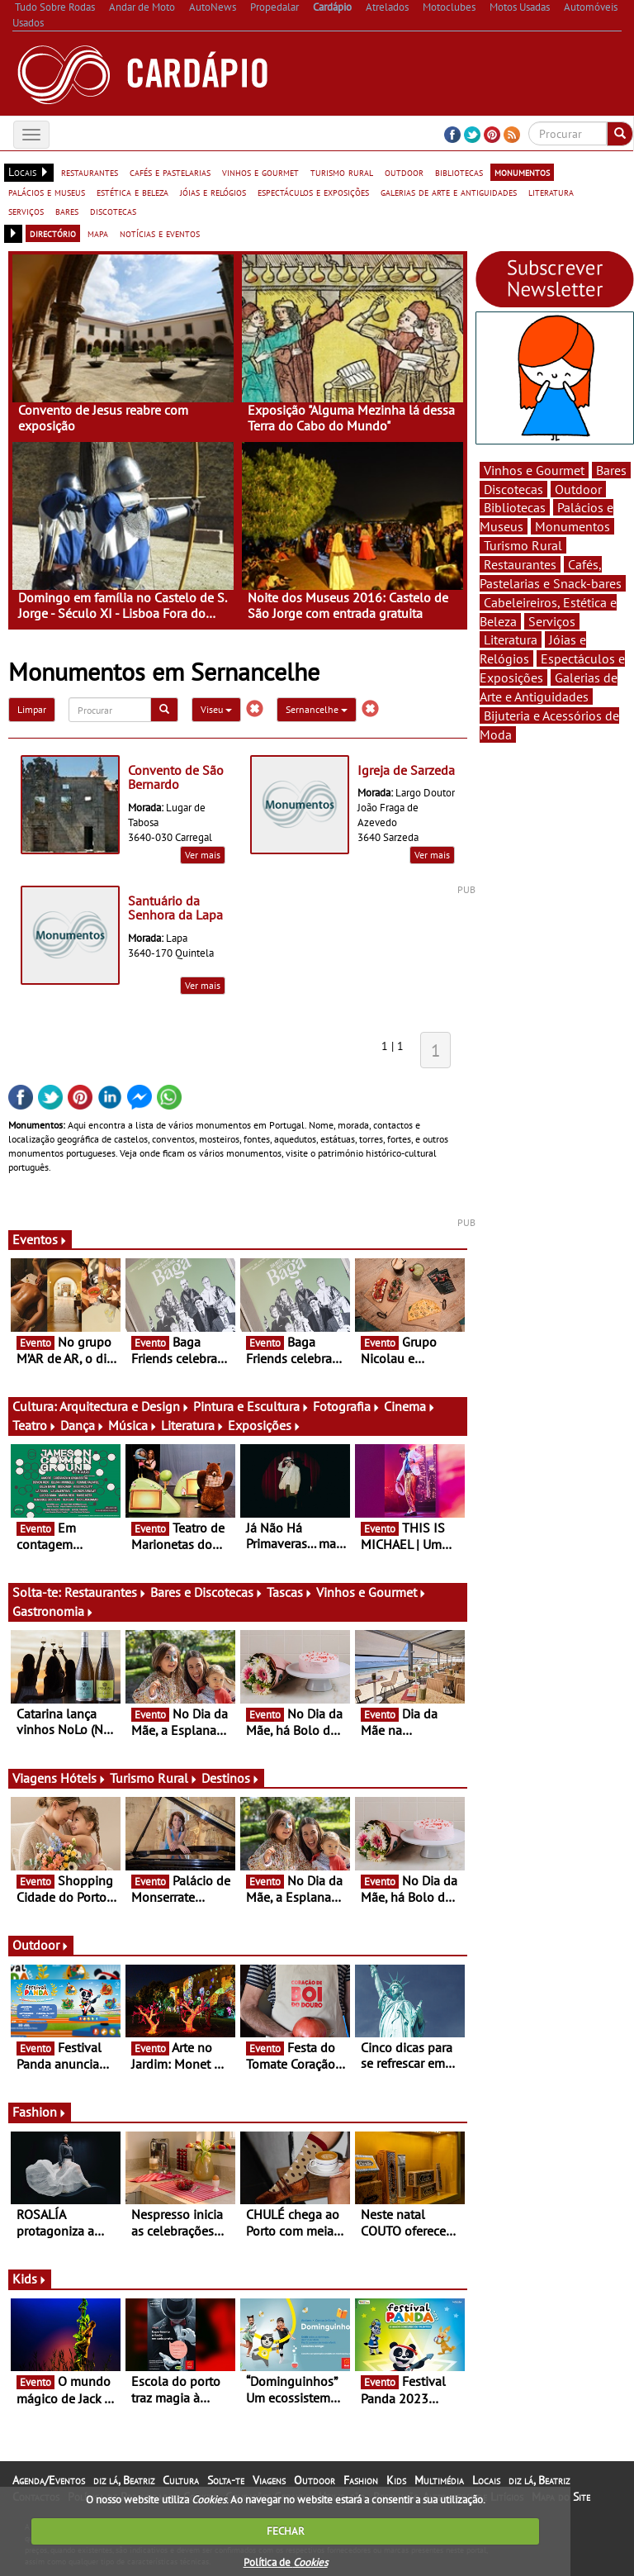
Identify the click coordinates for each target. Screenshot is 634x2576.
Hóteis (83, 1778)
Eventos (40, 1239)
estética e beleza (132, 191)
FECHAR (286, 2531)
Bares (611, 470)
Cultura (181, 2480)
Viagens (269, 2480)
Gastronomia (53, 1611)
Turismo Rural (154, 1778)
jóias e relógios (213, 191)
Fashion (39, 2111)
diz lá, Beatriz (123, 2480)
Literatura (193, 1425)
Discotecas (513, 489)
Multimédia (439, 2480)
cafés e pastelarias (170, 171)
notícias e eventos (160, 233)
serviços (26, 210)
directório (53, 233)
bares (66, 210)
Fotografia (347, 1406)
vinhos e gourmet (260, 171)
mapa (98, 233)
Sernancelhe (317, 709)
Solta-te (225, 2480)
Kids (29, 2278)
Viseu (216, 709)
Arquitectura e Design (124, 1406)
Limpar (31, 709)
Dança (82, 1425)
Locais (486, 2480)
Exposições (264, 1425)
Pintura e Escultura (251, 1406)
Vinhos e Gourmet (371, 1592)
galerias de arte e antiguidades (449, 191)
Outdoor (40, 1945)
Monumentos (572, 526)
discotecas (113, 210)
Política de (286, 2562)
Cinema (410, 1406)
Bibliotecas (515, 507)
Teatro (34, 1425)
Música (133, 1425)
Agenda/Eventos (48, 2480)
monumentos (522, 171)
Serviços (551, 621)
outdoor (404, 171)
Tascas (290, 1592)
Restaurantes (105, 1592)
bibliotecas (459, 171)
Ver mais (202, 854)
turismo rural (341, 171)
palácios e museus (46, 191)
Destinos (230, 1778)
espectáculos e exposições (313, 191)
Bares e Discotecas (206, 1592)
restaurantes (89, 171)
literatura (551, 191)
